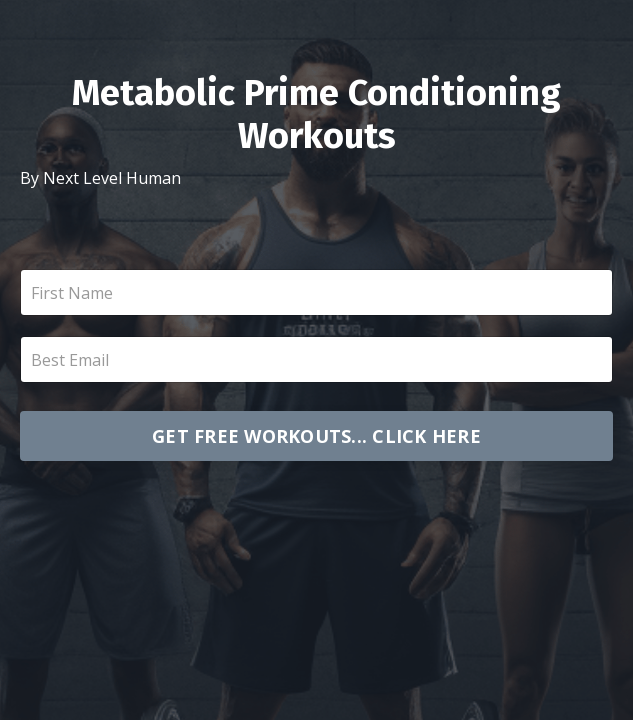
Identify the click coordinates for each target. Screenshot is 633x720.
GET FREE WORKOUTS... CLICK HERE (316, 436)
